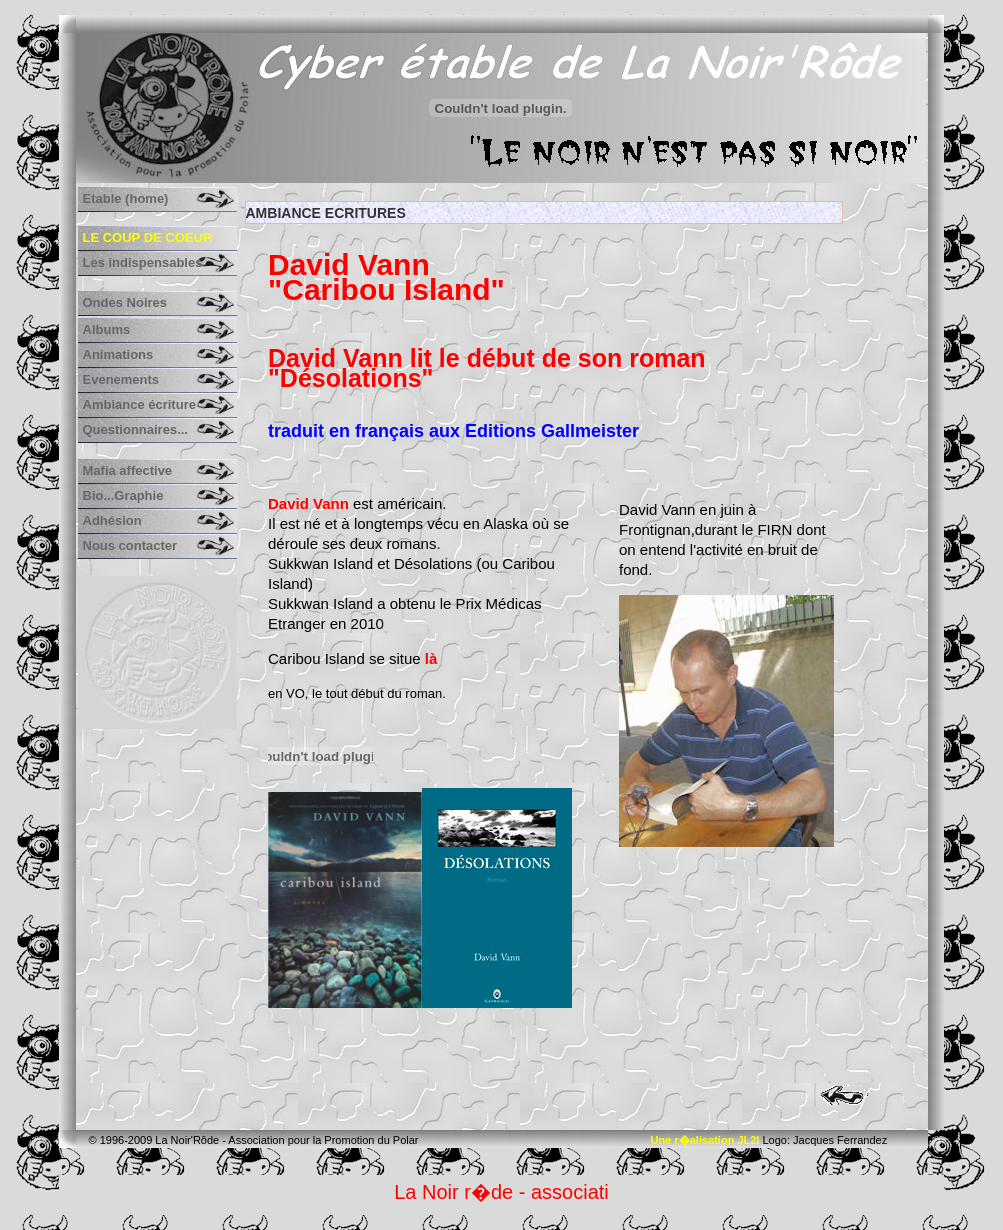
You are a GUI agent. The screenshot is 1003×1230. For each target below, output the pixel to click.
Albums (107, 329)
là (431, 658)
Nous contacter (130, 545)
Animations (118, 354)
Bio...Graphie (123, 495)
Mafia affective (128, 470)
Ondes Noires (125, 302)
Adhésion (112, 520)
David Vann (310, 503)
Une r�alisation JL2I (705, 1140)
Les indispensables (143, 262)
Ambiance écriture (139, 404)
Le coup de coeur (148, 237)
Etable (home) (126, 198)
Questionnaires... (135, 429)
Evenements (121, 379)
